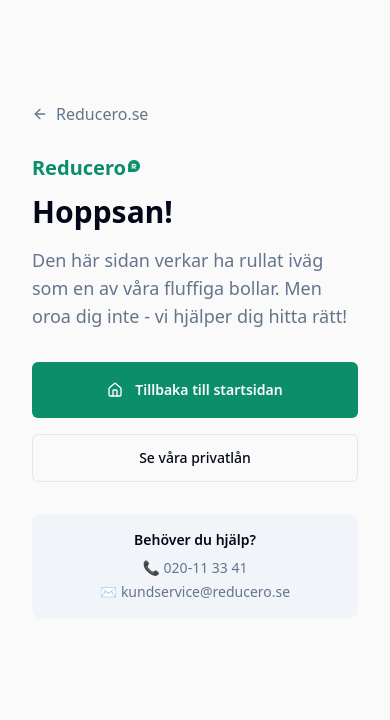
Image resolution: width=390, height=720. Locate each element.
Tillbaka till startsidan (194, 389)
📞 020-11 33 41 (195, 567)
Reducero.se (90, 114)
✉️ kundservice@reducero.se (195, 591)
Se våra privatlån (195, 457)
